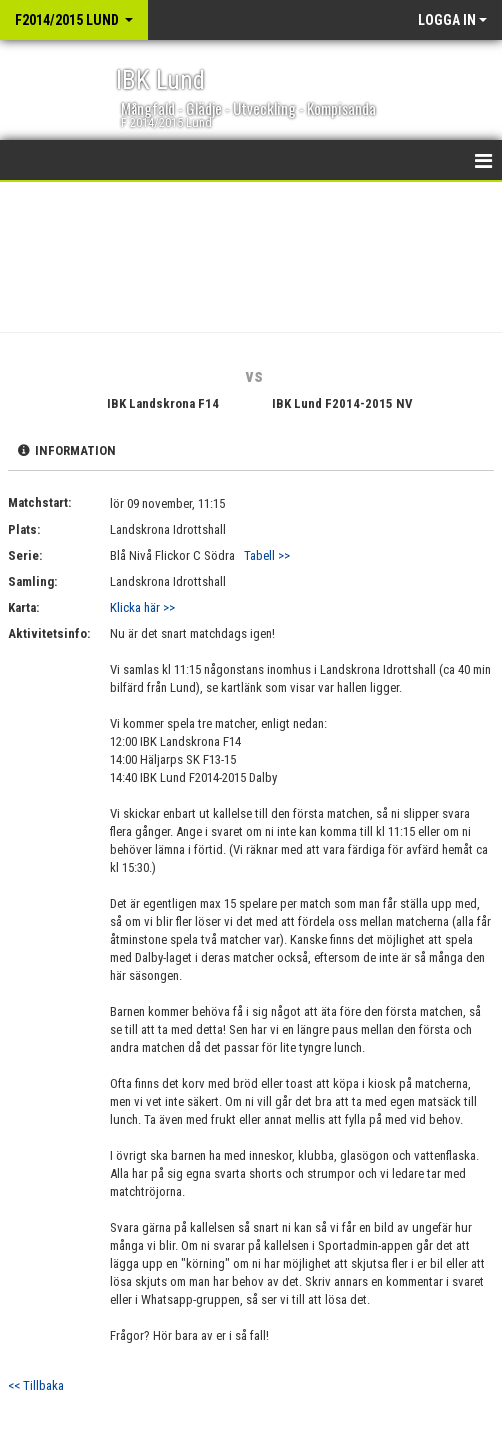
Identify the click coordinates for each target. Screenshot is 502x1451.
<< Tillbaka (36, 1385)
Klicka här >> (142, 607)
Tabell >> (267, 555)
